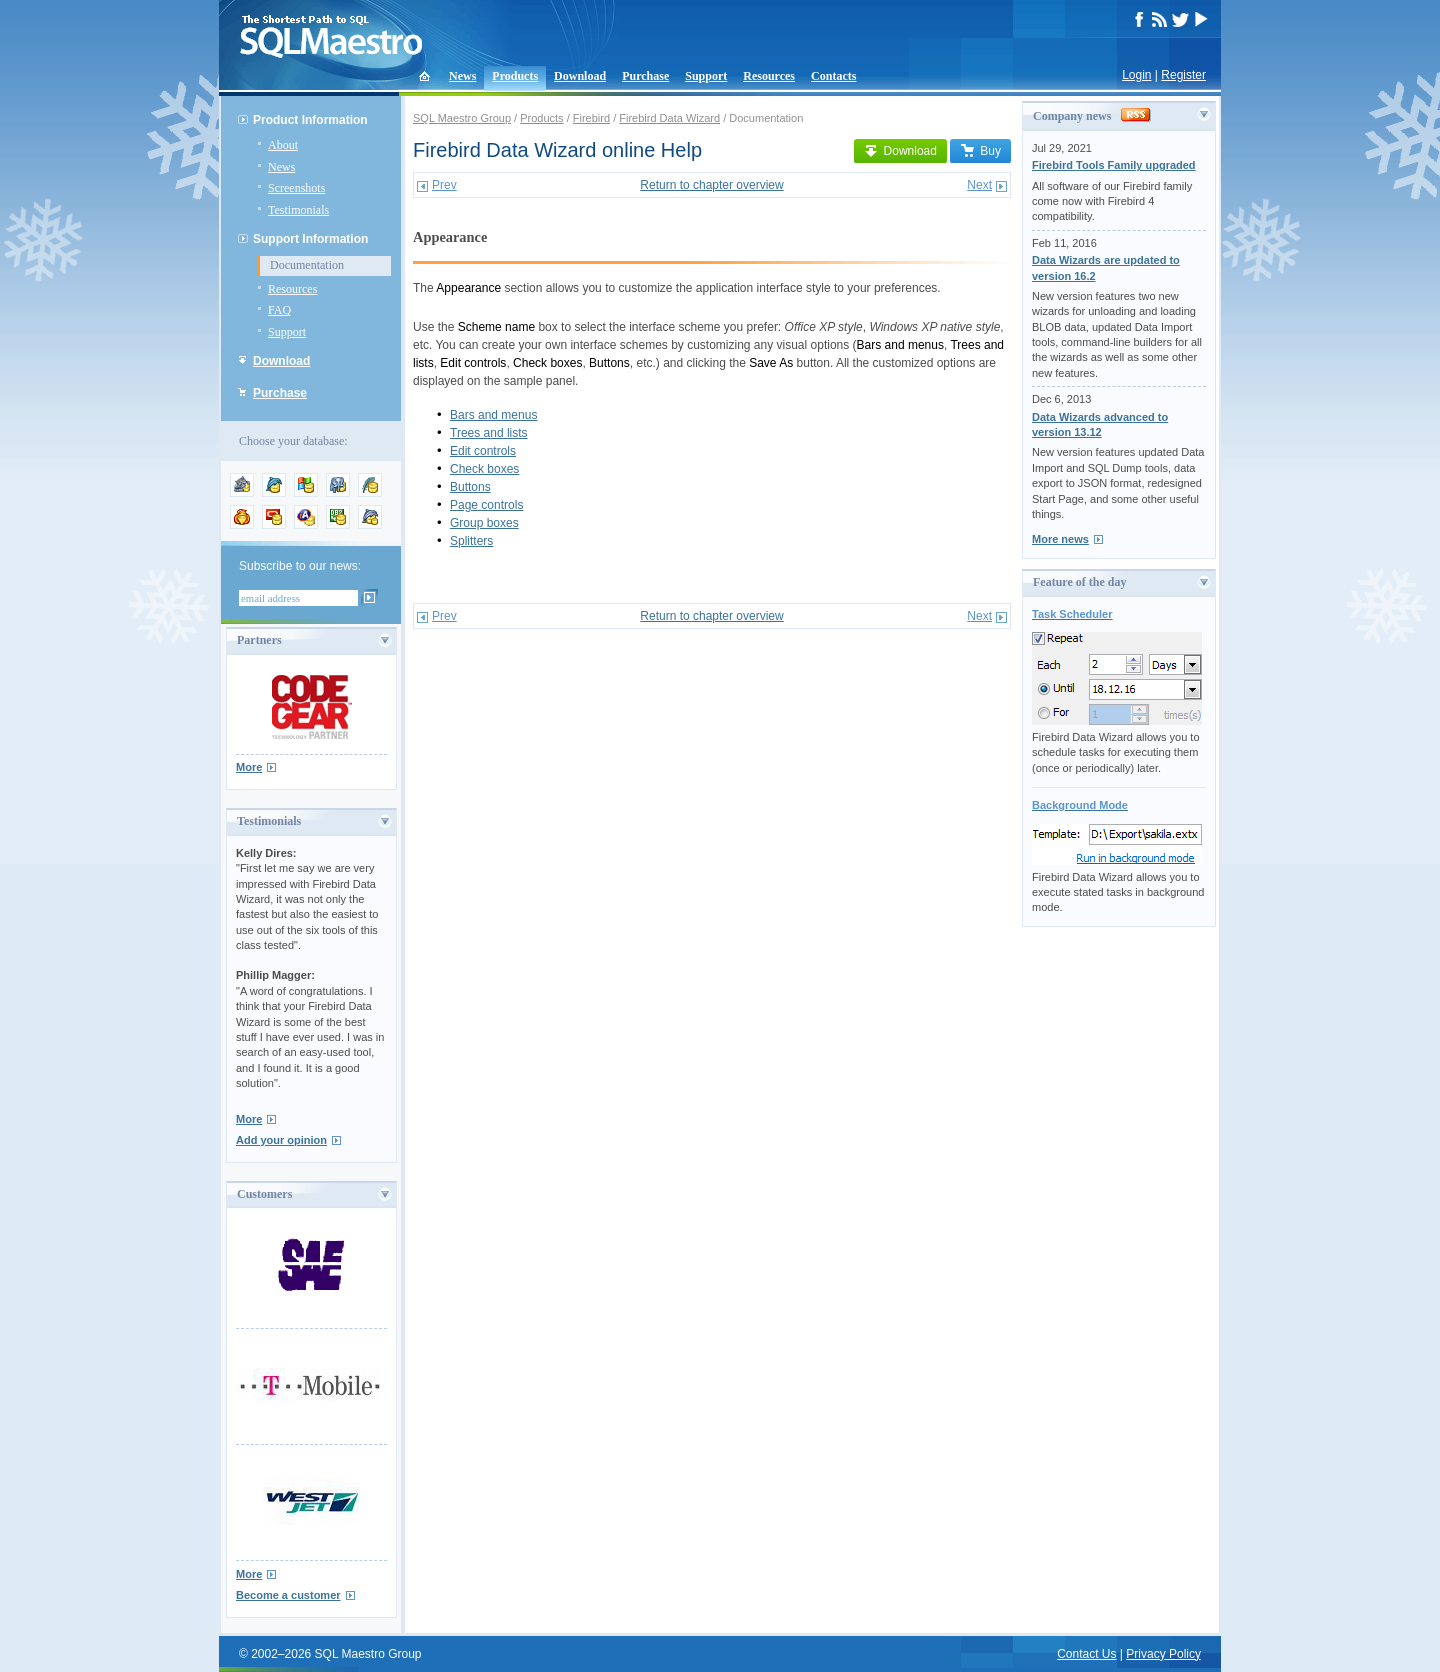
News (462, 76)
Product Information (310, 120)
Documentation (307, 265)
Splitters (471, 541)
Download (580, 76)
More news (1060, 539)
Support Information (310, 239)
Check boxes (484, 469)
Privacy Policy (1163, 1654)
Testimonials (298, 210)
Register (1183, 75)
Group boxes (484, 523)
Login (1136, 75)
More (249, 767)
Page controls (486, 505)
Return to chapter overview (711, 185)
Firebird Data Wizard (669, 118)
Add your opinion (281, 1140)
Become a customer (288, 1595)
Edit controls (483, 451)
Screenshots (296, 188)
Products (515, 76)
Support (706, 76)
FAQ (279, 310)
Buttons (470, 487)
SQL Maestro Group (462, 118)
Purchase (645, 76)
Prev (444, 185)
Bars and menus (493, 415)
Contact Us (1086, 1654)
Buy (980, 151)
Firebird (591, 118)
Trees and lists (489, 433)
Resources (769, 76)
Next (979, 185)
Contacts (833, 76)
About (283, 145)
